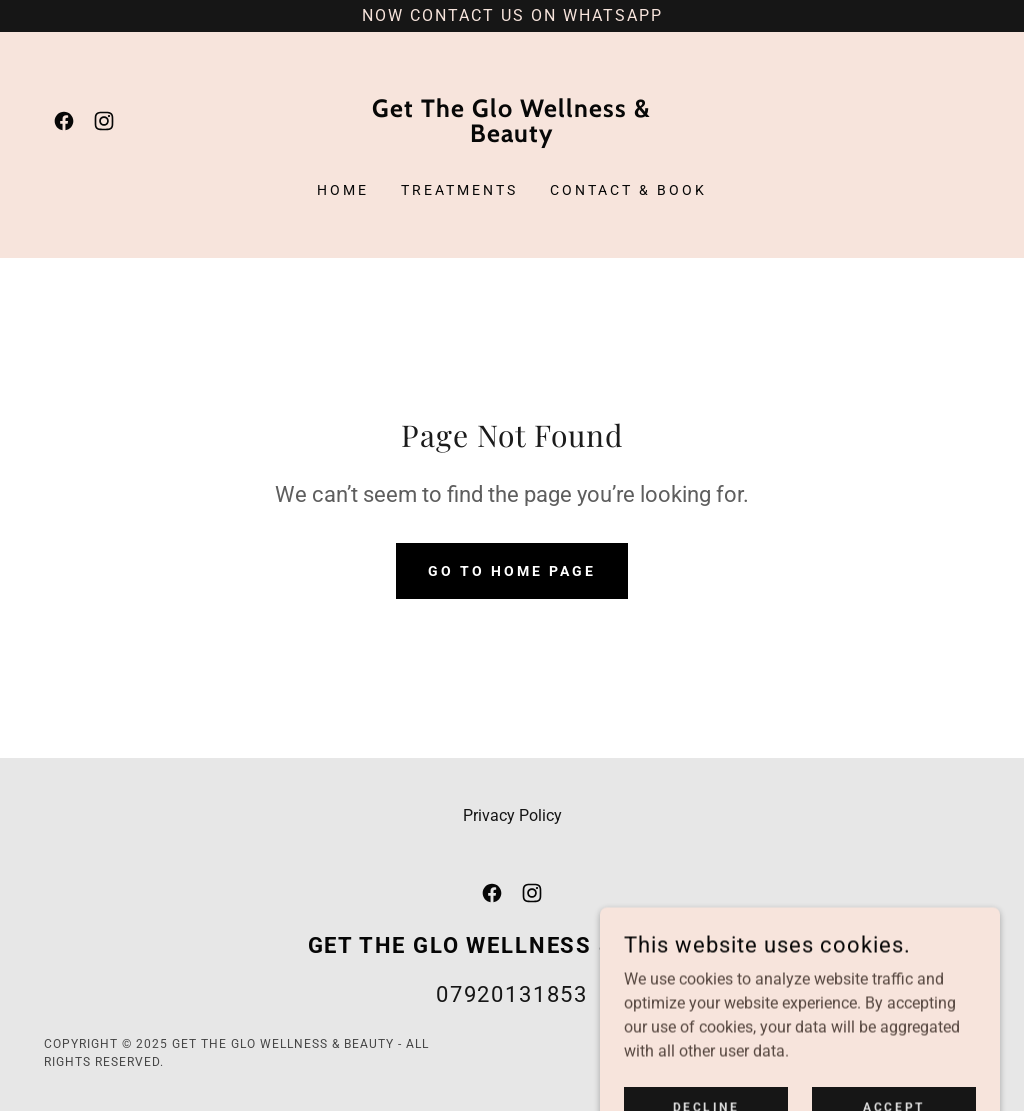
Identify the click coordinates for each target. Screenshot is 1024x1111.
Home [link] (343, 190)
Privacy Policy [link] (512, 815)
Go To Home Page (512, 571)
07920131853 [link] (512, 994)
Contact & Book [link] (628, 190)
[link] (64, 121)
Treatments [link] (459, 190)
